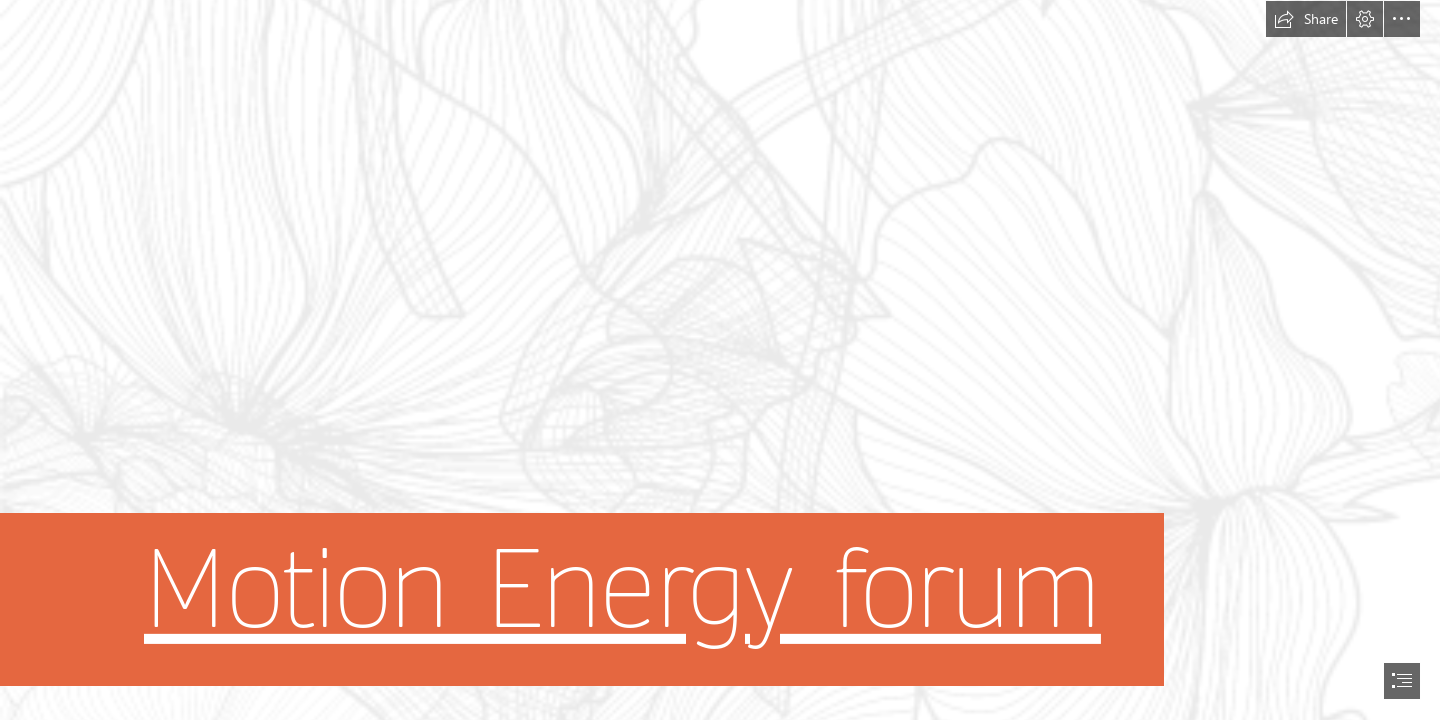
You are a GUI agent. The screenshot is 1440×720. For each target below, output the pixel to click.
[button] (1306, 19)
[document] (720, 360)
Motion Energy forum (622, 590)
